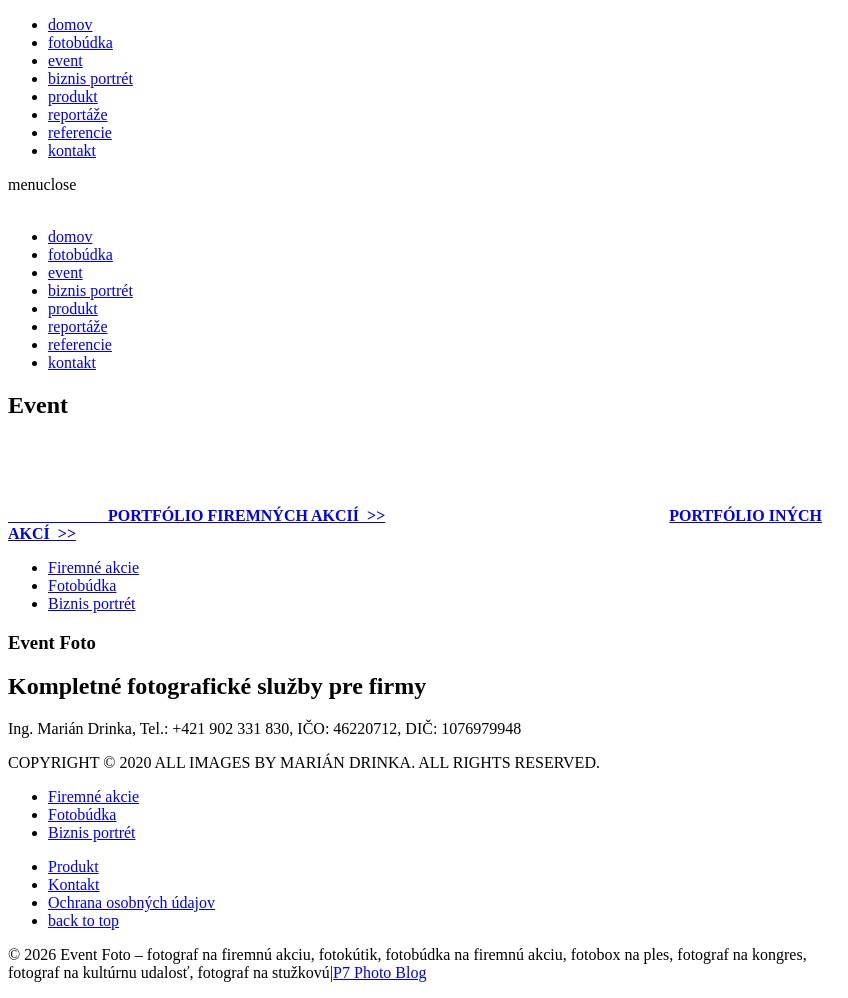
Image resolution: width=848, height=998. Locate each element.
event (65, 60)
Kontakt (74, 884)
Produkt (73, 866)
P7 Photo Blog (379, 972)
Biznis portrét (92, 603)
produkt (73, 96)
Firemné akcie (93, 567)
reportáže (78, 114)
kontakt (72, 150)
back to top (83, 920)
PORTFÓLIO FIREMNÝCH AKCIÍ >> (196, 515)
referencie (80, 132)
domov (70, 24)
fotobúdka (80, 42)
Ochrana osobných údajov (131, 902)
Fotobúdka (82, 585)
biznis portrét (90, 78)
